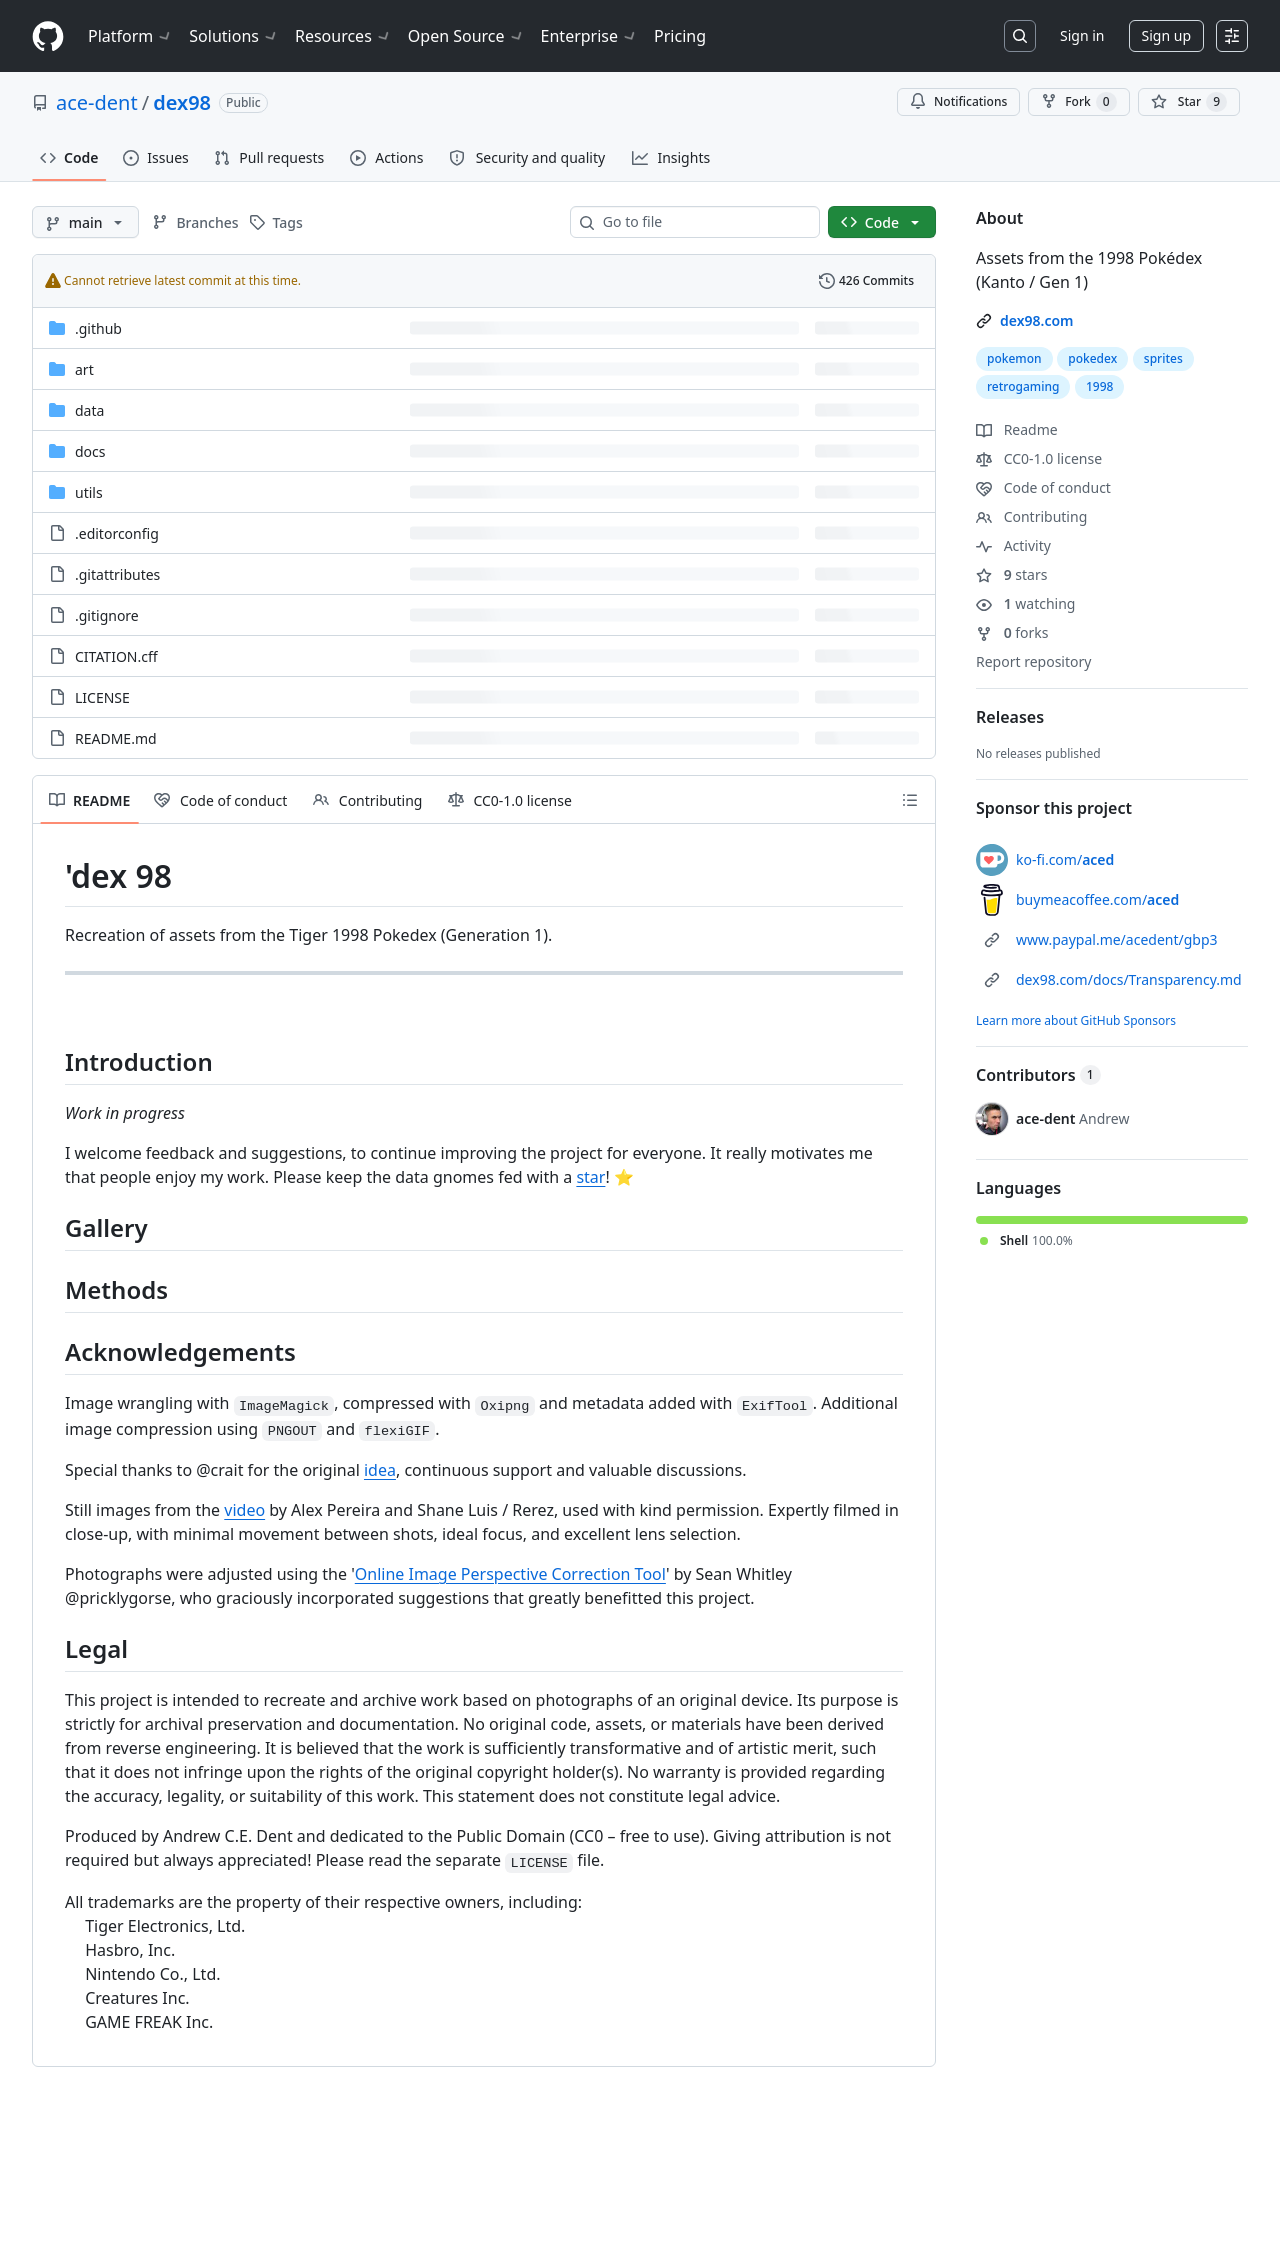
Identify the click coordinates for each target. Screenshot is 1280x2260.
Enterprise (589, 36)
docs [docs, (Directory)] (90, 451)
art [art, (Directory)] (84, 369)
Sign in (1082, 35)
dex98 (182, 102)
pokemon (1014, 358)
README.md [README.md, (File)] (116, 738)
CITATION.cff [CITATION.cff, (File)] (116, 656)
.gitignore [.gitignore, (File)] (107, 615)
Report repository (1033, 661)
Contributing (1031, 516)
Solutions (234, 36)
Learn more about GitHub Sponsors (1076, 1020)
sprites (1163, 358)
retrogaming (1023, 386)
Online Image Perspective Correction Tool (510, 1574)
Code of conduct (1043, 487)
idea (380, 1470)
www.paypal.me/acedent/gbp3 (1117, 939)
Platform (130, 36)
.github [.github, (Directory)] (98, 328)
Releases (1010, 717)
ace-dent (97, 102)
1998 (1099, 386)
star (590, 1177)
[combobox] (703, 222)
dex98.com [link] (1037, 320)
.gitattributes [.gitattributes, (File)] (117, 574)
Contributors (1038, 1075)
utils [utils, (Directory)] (89, 492)
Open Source (466, 36)
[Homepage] (48, 36)
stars (1011, 574)
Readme (1017, 429)
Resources (343, 36)
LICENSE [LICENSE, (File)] (102, 697)
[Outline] (910, 800)
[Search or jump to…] (1020, 36)
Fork (1078, 102)
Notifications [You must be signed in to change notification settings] (958, 101)
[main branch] (85, 222)
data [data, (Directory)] (89, 410)
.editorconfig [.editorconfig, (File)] (117, 533)
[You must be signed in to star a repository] (1189, 102)
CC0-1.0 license (1039, 458)
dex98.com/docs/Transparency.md (1129, 979)
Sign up (1166, 35)
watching (1025, 603)
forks (1012, 632)
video (244, 1510)
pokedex (1092, 358)
